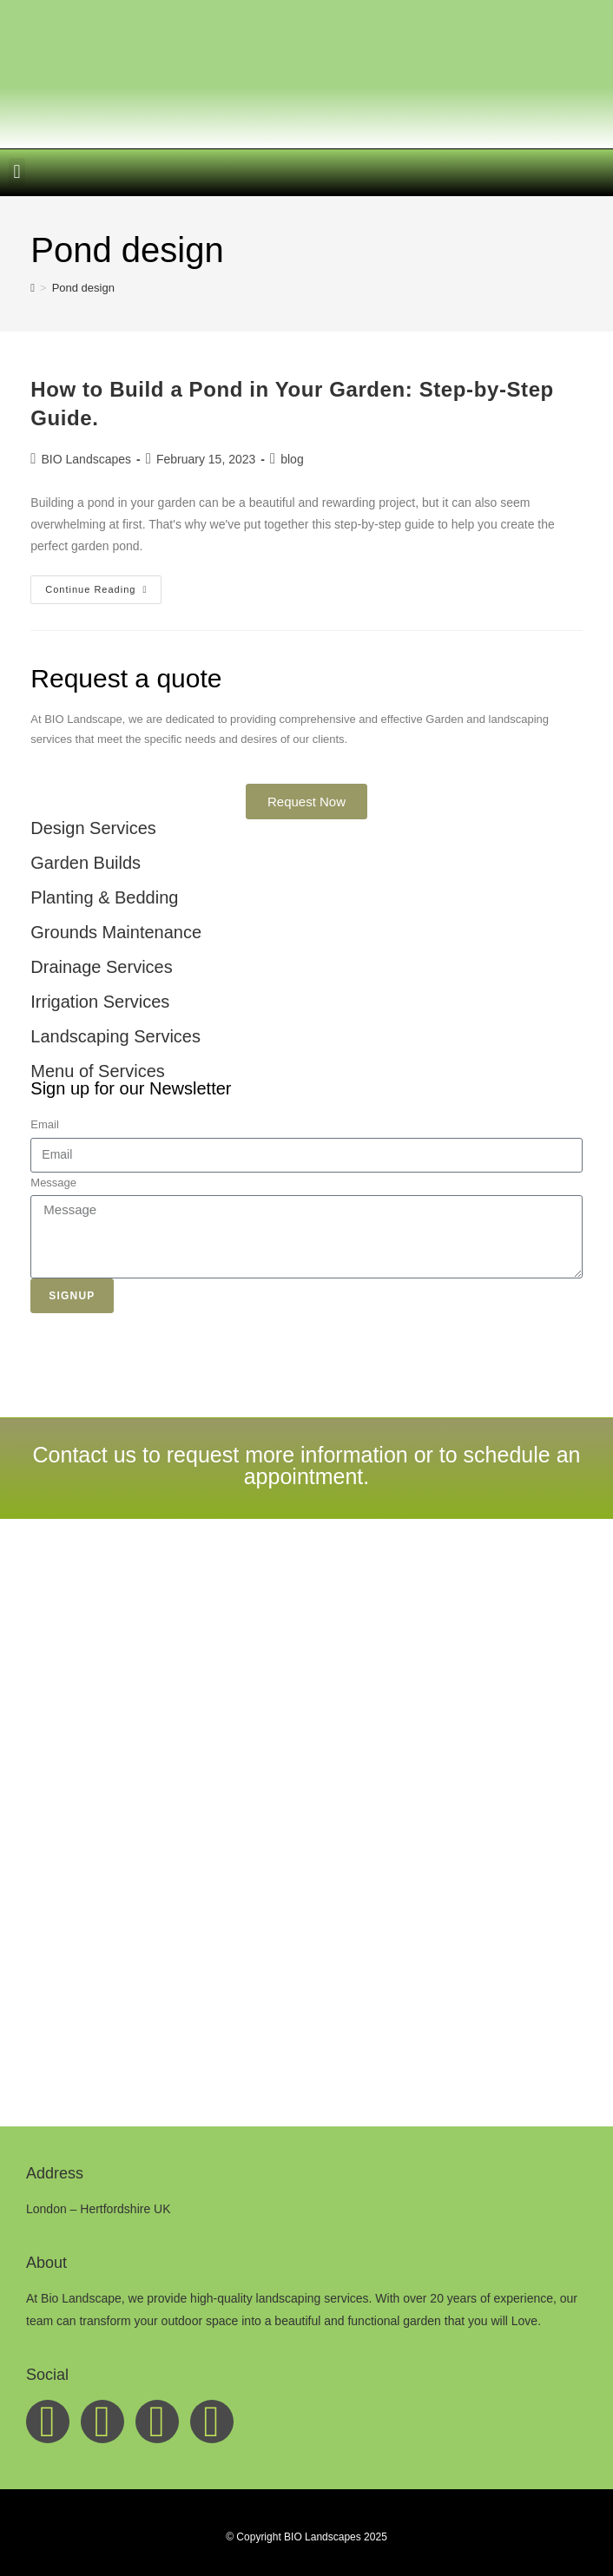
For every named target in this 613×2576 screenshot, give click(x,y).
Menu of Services (97, 1071)
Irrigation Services (99, 1001)
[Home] (32, 287)
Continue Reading (103, 585)
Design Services (93, 828)
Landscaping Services (115, 1036)
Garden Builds (85, 862)
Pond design (83, 287)
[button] (17, 172)
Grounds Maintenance (115, 932)
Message (53, 1182)
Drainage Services (101, 966)
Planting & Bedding (104, 897)
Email (44, 1124)
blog (291, 459)
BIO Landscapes (87, 459)
